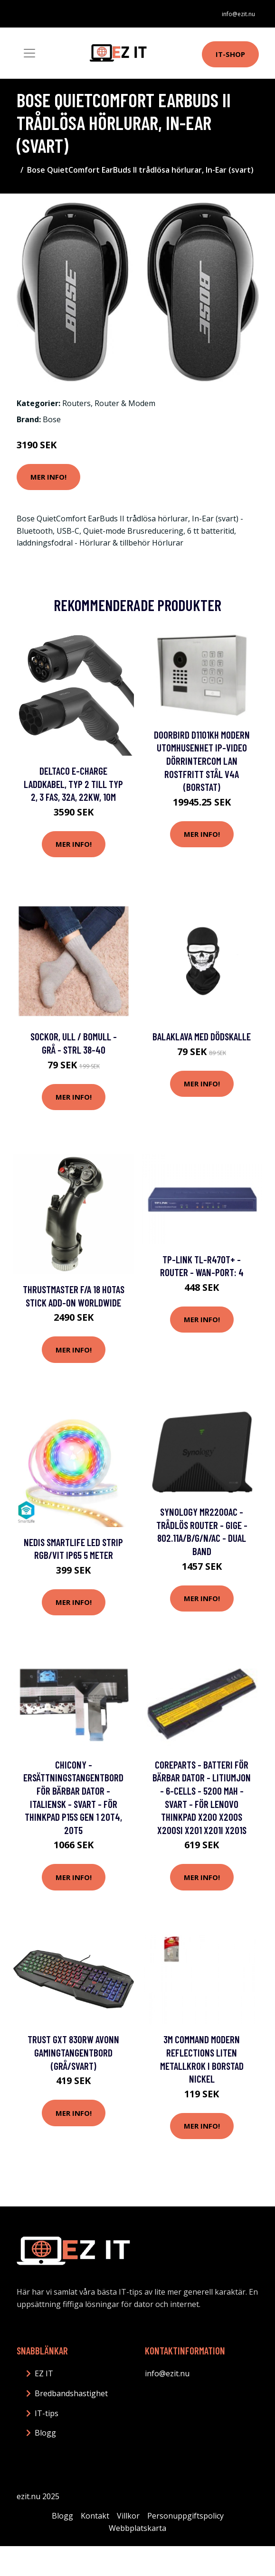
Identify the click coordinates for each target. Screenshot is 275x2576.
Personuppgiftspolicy (185, 2516)
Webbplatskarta (137, 2528)
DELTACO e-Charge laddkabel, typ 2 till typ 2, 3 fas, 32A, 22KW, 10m (73, 784)
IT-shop (230, 54)
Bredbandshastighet (71, 2393)
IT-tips (46, 2413)
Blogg (45, 2433)
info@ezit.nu (238, 14)
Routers (76, 403)
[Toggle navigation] (29, 53)
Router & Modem (125, 403)
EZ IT (44, 2373)
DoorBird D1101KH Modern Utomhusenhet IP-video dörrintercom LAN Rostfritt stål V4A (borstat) (202, 761)
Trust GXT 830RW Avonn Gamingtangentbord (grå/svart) (73, 2052)
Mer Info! (48, 477)
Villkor (128, 2516)
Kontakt (95, 2516)
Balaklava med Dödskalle (201, 1036)
